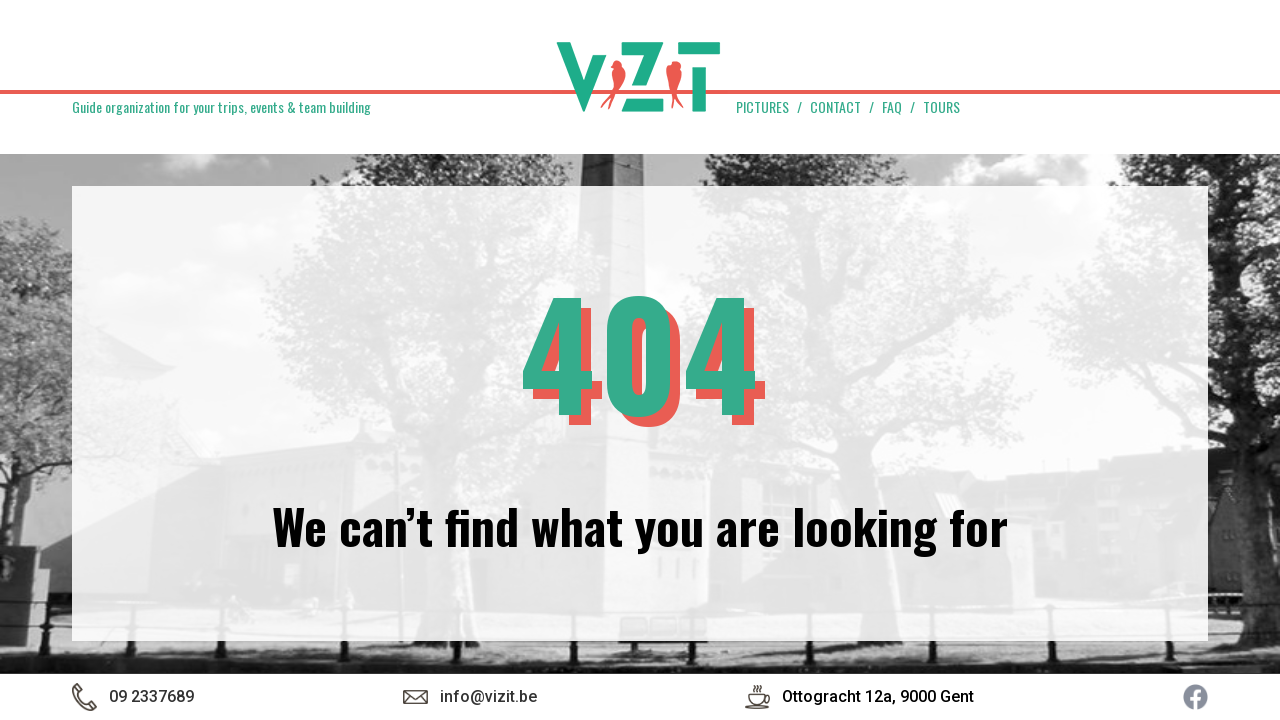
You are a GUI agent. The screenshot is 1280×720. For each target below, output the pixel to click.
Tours (941, 107)
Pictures (762, 107)
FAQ (892, 107)
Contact (835, 107)
